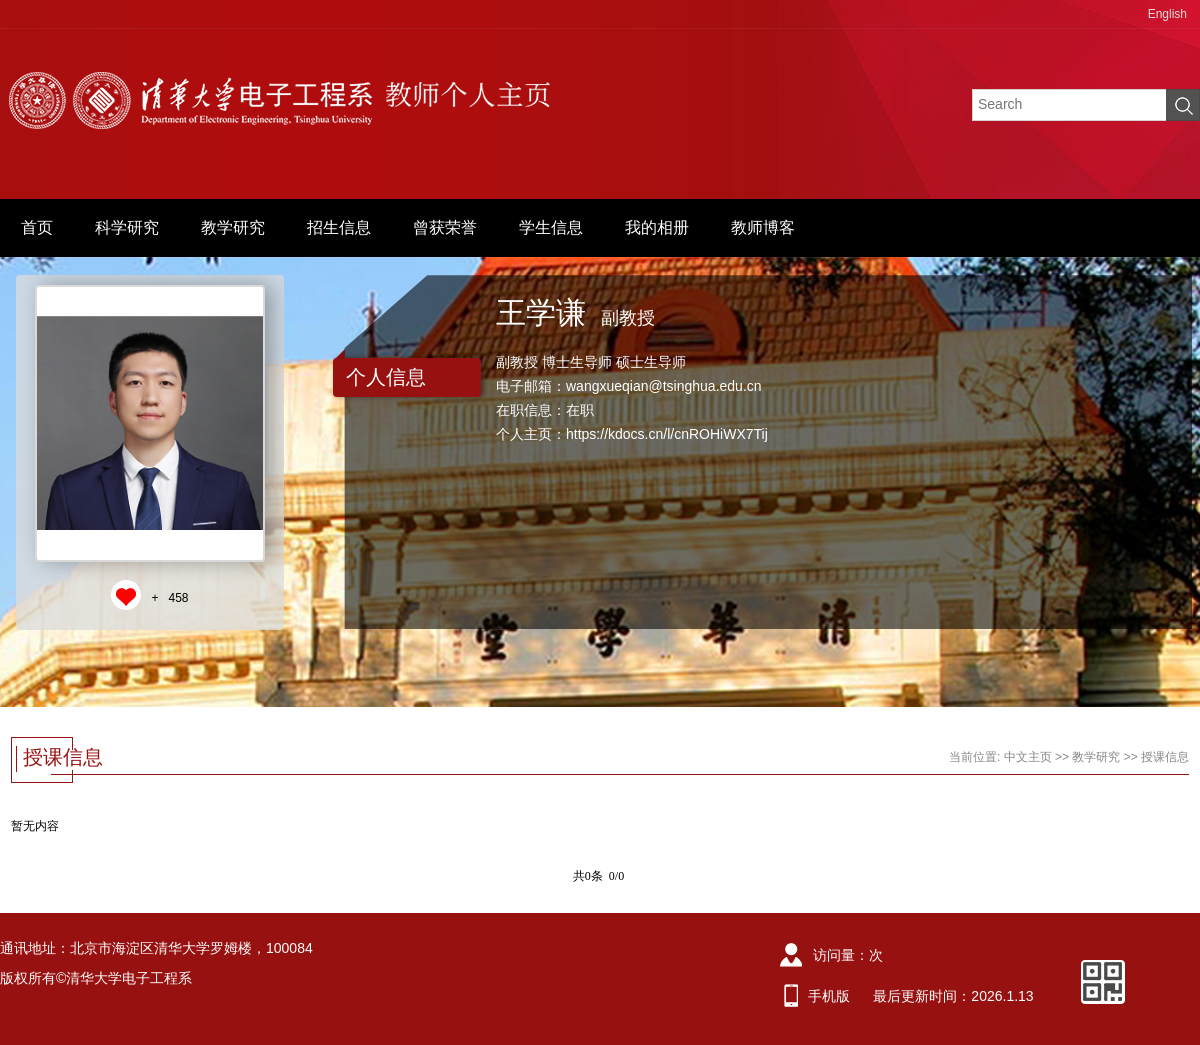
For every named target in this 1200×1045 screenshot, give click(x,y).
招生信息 (339, 227)
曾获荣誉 (445, 227)
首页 (37, 227)
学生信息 (551, 227)
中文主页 (1028, 757)
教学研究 (233, 227)
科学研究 (127, 227)
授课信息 (1165, 757)
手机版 (829, 996)
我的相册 (657, 227)
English (1167, 14)
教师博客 (763, 227)
